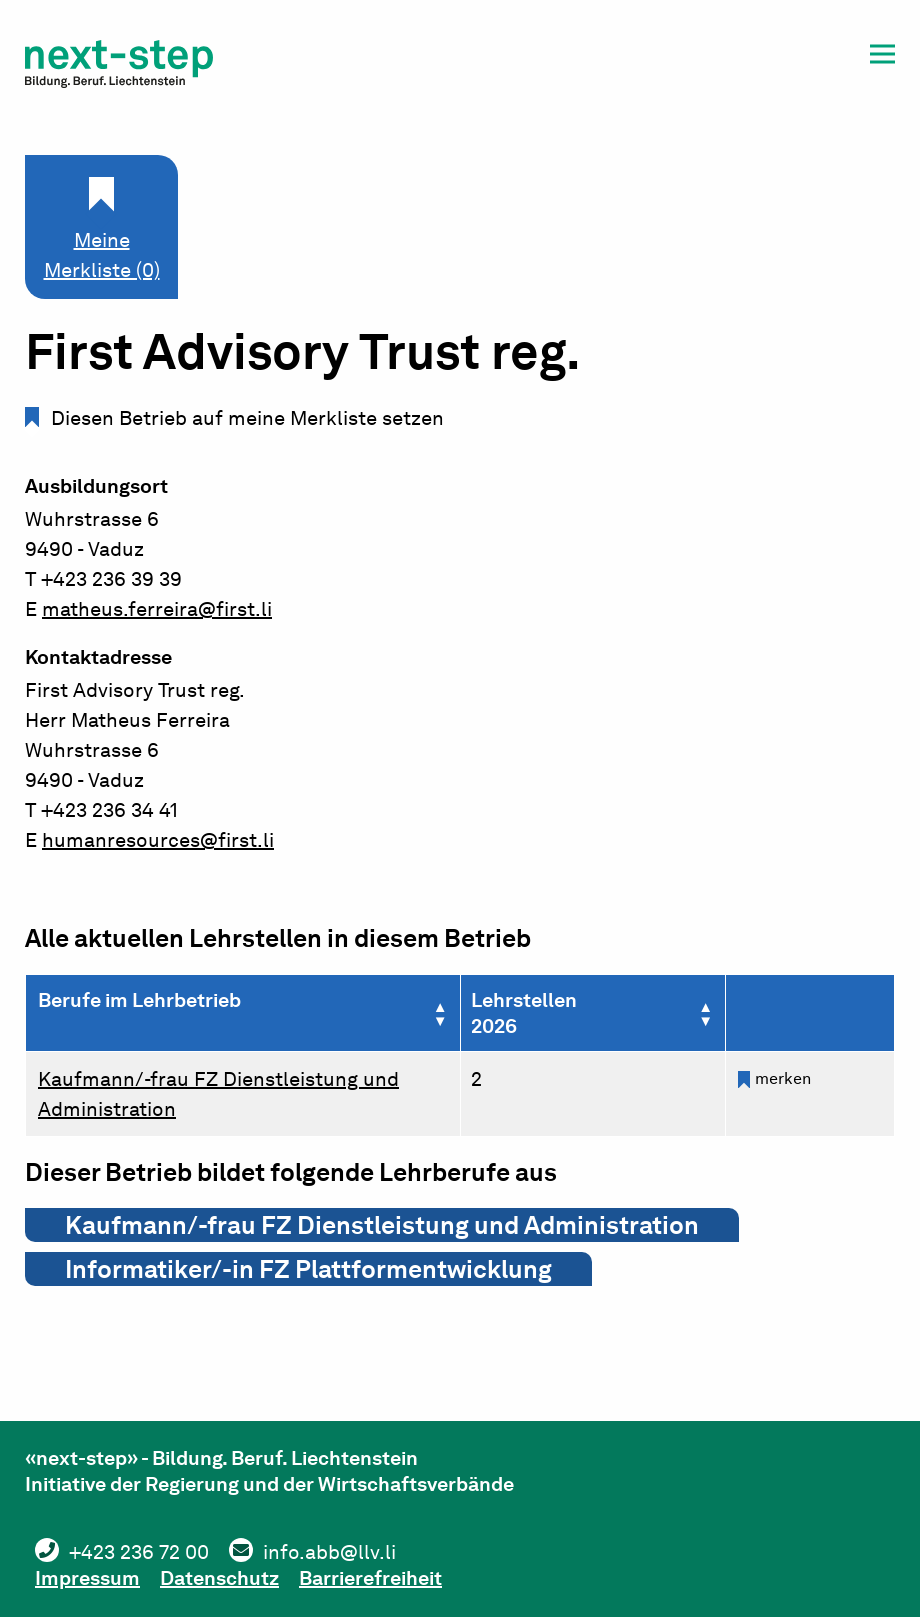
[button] (882, 57)
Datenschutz (219, 1578)
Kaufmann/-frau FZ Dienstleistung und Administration (382, 1225)
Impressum (87, 1578)
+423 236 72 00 (139, 1552)
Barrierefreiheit (370, 1578)
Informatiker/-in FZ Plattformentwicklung (308, 1269)
